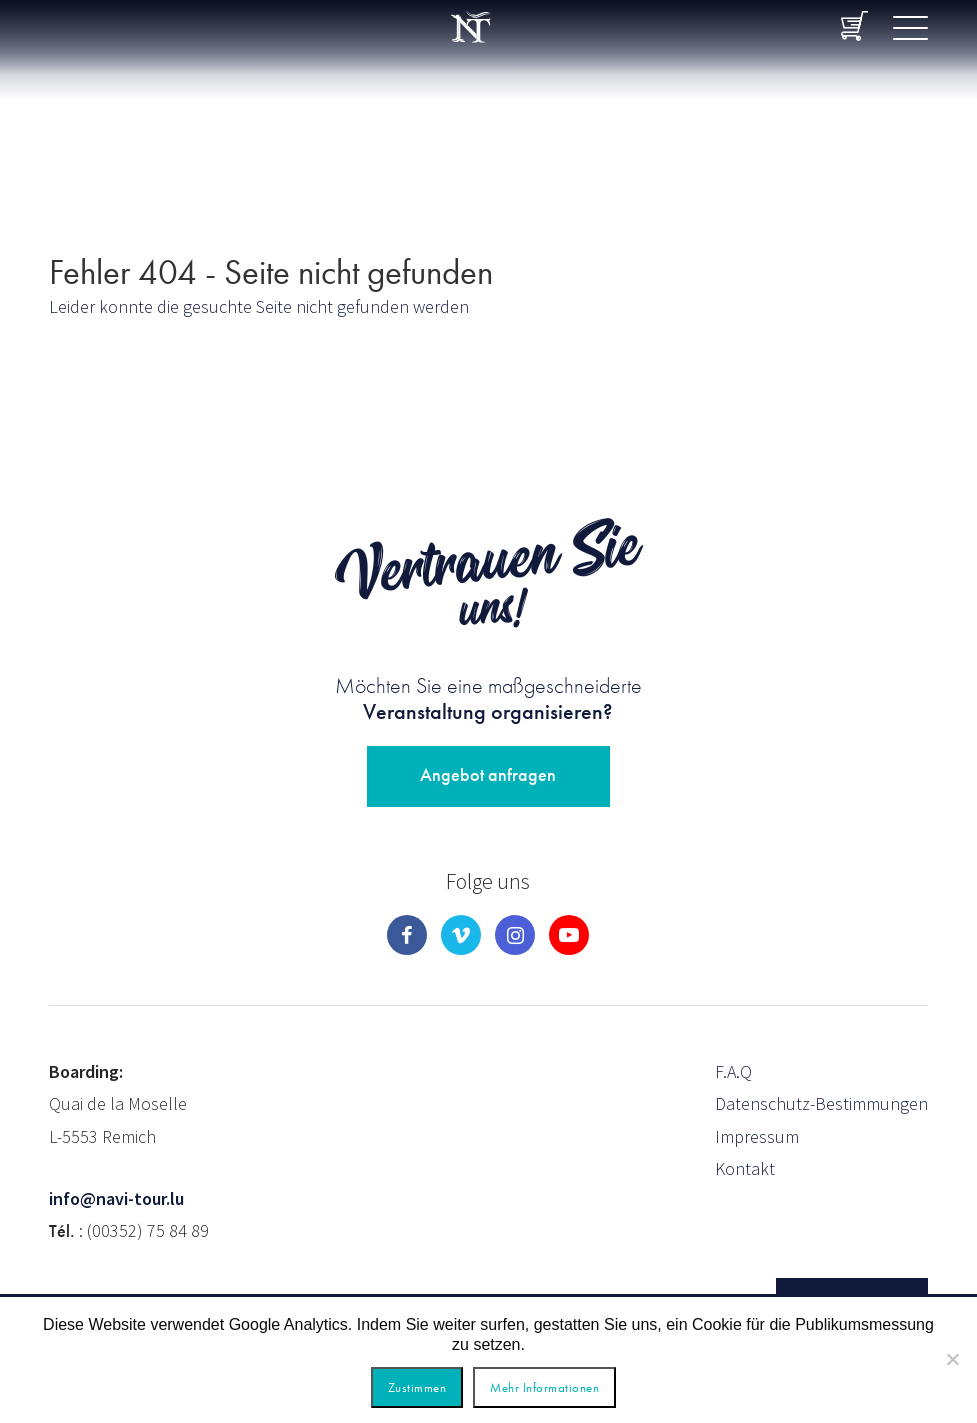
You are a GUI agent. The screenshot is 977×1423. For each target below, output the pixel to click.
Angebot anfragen (488, 774)
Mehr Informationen (544, 1387)
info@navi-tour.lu (116, 1198)
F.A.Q (733, 1071)
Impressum (757, 1136)
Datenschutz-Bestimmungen (821, 1103)
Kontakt (745, 1168)
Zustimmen (417, 1387)
